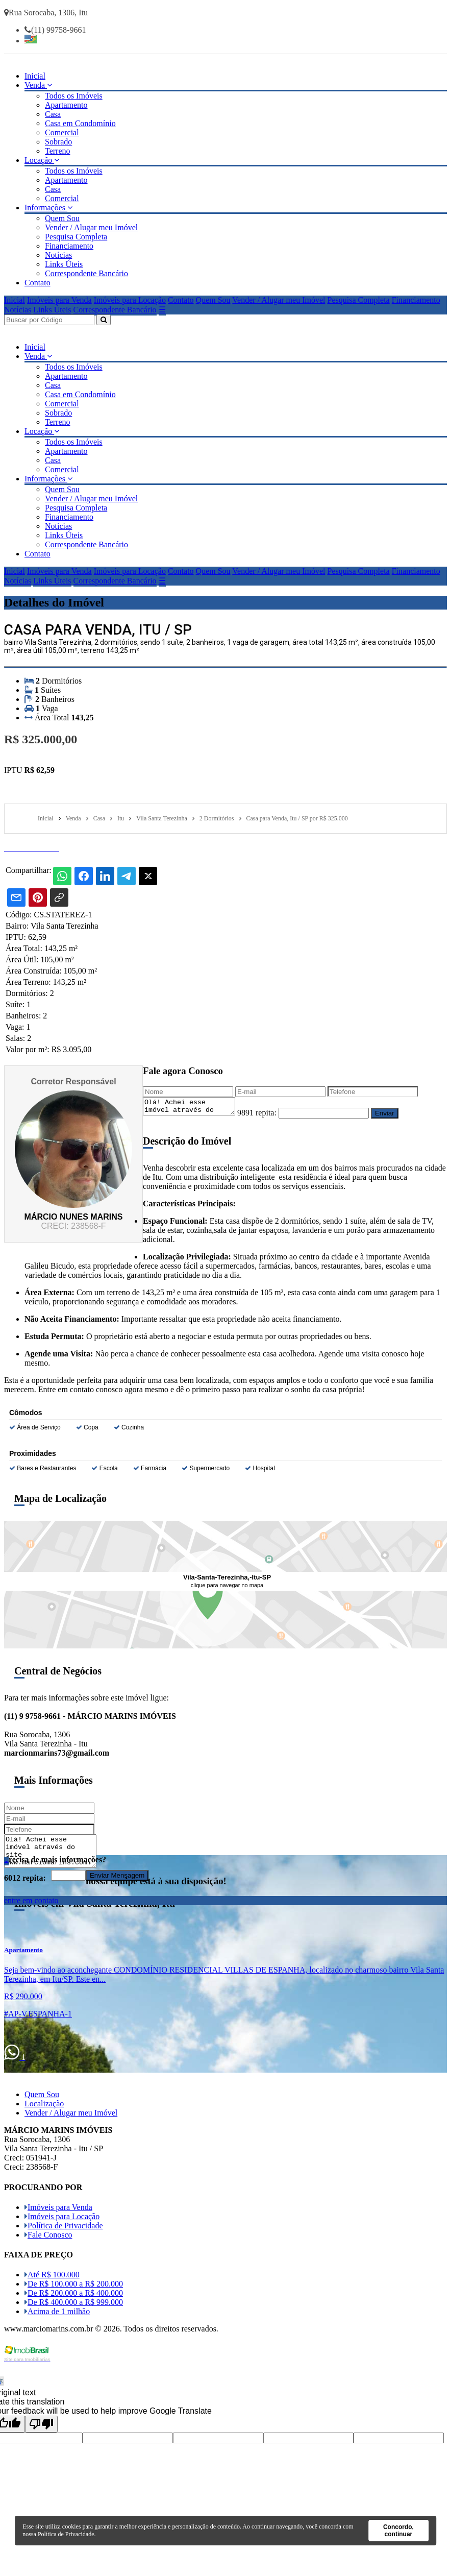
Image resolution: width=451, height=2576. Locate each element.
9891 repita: (267, 1115)
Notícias (58, 255)
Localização (44, 2106)
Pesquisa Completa (76, 236)
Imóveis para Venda (59, 300)
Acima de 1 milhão (57, 2314)
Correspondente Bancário (86, 273)
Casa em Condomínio (80, 123)
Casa (53, 114)
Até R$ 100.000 (52, 2277)
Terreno (57, 151)
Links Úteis (64, 264)
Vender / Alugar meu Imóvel (91, 227)
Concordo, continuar (398, 2530)
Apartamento (66, 105)
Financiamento (69, 245)
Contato (37, 282)
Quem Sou (62, 218)
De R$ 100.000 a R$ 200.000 (73, 2286)
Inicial (34, 75)
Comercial (62, 132)
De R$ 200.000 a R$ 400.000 (73, 2296)
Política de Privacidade (63, 2228)
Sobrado (58, 141)
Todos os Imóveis (74, 95)
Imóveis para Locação (130, 300)
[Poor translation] (41, 2427)
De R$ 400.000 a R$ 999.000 (73, 2305)
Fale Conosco (48, 2237)
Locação (41, 160)
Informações (48, 207)
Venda (38, 85)
